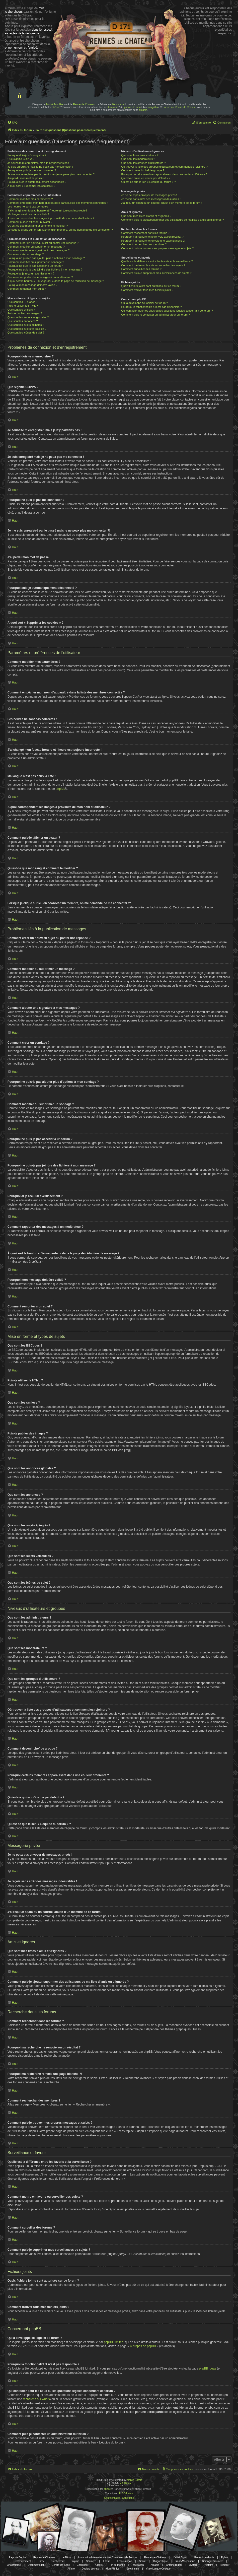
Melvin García (134, 2480)
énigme (143, 110)
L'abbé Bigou (180, 2557)
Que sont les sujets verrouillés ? (26, 328)
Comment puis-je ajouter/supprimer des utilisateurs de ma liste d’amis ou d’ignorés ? (172, 219)
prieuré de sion (132, 107)
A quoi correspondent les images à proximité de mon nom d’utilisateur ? (50, 218)
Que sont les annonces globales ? (28, 317)
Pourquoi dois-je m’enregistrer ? (26, 155)
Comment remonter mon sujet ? (26, 288)
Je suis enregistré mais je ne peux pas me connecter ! (40, 166)
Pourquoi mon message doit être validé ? (32, 284)
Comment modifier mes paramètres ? (30, 199)
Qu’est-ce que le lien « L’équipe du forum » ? (148, 181)
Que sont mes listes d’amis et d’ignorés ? (146, 215)
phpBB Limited (113, 2342)
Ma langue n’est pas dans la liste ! (28, 214)
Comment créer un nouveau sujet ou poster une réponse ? (43, 242)
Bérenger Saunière (212, 2561)
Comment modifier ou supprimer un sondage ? (35, 262)
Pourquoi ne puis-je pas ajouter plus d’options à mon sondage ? (46, 258)
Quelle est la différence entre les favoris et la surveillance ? (157, 261)
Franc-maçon (124, 2561)
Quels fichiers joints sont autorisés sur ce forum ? (151, 285)
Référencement (22, 2561)
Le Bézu (66, 2557)
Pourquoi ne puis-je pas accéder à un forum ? (35, 265)
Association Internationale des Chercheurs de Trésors (107, 2557)
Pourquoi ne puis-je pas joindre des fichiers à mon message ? (44, 269)
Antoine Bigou (174, 2565)
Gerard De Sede (61, 2565)
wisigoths (153, 107)
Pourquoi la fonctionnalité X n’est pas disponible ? (151, 306)
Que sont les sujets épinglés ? (25, 324)
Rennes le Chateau (83, 104)
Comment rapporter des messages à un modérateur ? (40, 277)
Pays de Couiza (17, 2557)
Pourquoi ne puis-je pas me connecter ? (31, 170)
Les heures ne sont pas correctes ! (28, 206)
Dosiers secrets (90, 2568)
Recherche (58, 2561)
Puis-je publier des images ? (24, 313)
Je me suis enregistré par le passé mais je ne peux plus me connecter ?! (51, 174)
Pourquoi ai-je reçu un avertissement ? (30, 273)
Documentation (36, 2565)
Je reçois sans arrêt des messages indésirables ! (150, 199)
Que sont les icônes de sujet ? (25, 332)
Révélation (138, 2565)
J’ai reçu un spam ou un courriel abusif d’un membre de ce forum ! (161, 202)
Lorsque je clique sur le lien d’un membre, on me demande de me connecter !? (60, 229)
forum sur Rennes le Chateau (180, 107)
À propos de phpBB (143, 2346)
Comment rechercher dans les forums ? (145, 232)
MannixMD (125, 2482)
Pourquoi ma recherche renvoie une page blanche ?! (153, 240)
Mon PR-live (112, 2568)
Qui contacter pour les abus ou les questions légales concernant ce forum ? (167, 310)
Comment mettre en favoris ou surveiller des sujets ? (153, 265)
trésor (56, 107)
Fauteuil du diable (204, 2557)
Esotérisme (132, 2568)
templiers (113, 107)
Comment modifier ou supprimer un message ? (36, 246)
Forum (106, 2561)
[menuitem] (12, 123)
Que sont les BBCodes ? (22, 301)
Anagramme (14, 2565)
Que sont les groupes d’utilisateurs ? (143, 162)
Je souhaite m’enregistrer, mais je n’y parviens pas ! (39, 162)
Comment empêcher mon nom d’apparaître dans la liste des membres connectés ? (57, 202)
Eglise (224, 2557)
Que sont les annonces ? (22, 321)
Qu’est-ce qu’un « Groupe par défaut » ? (145, 178)
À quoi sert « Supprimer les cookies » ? (31, 185)
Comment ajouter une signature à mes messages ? (38, 250)
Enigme (75, 2561)
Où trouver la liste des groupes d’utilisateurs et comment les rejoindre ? (164, 166)
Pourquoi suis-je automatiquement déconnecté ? (36, 181)
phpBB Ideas (207, 2368)
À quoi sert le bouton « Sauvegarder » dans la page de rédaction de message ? (55, 280)
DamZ (41, 2561)
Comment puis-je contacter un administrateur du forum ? (155, 314)
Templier (225, 2565)
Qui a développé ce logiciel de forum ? (144, 302)
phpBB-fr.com (125, 2493)
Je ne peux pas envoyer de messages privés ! (149, 195)
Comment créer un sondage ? (25, 254)
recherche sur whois (36, 2399)
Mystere (193, 2565)
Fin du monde (117, 2565)
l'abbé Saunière (54, 104)
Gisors (99, 2565)
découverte (117, 104)
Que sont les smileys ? (21, 309)
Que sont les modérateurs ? (138, 158)
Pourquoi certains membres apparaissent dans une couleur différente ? (164, 174)
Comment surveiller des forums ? (141, 269)
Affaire (71, 2568)
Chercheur (82, 2565)
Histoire (209, 2565)
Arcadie (155, 2565)
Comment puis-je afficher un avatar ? (29, 221)
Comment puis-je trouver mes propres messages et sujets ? (157, 248)
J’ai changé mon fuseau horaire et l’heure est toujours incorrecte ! (47, 210)
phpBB (60, 789)
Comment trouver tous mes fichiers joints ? (147, 289)
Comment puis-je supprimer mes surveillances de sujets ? (156, 272)
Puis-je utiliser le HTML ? (22, 305)
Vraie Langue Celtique (158, 2568)
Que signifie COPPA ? (20, 158)
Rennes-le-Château (155, 2557)
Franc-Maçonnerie (185, 2561)
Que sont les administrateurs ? (139, 155)
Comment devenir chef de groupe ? (142, 170)
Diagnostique (160, 2561)
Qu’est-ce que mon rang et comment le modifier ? (37, 225)
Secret (142, 2561)
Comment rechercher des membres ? (143, 244)
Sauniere (91, 2561)
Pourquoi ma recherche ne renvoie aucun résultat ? (152, 236)
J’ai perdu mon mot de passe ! (25, 178)
